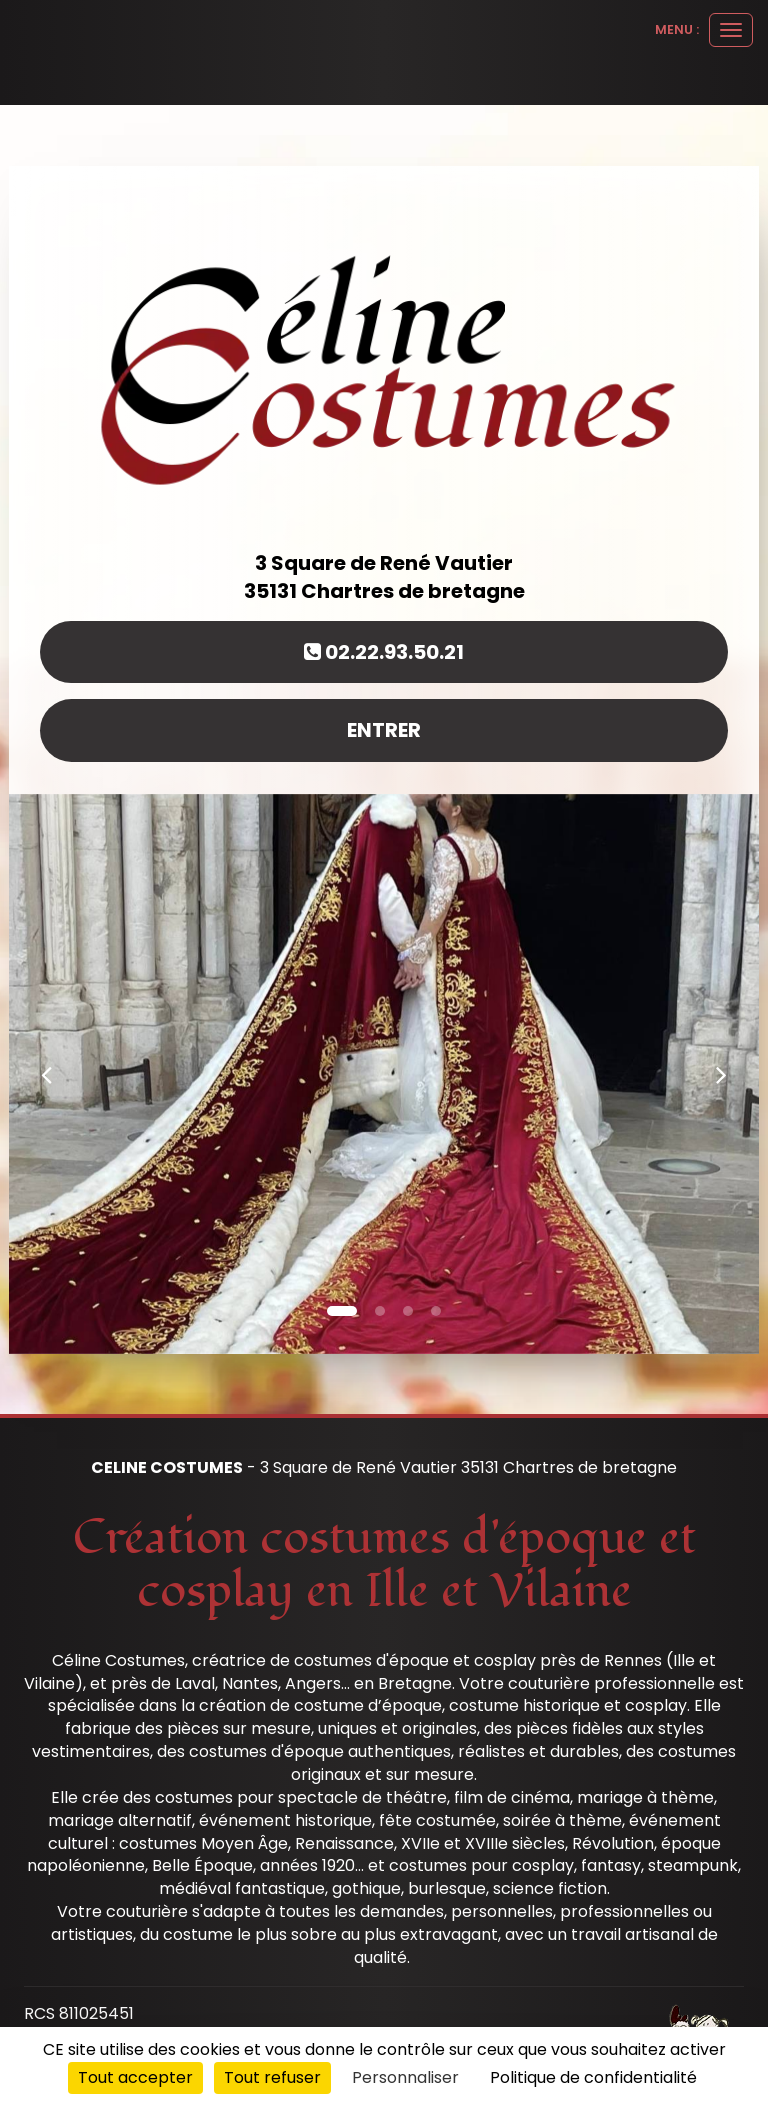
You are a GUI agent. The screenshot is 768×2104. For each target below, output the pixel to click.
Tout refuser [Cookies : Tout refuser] (272, 2077)
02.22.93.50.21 (384, 652)
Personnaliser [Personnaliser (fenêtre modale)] (405, 2077)
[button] (46, 1074)
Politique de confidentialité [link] (593, 2077)
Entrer (384, 730)
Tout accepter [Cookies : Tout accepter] (135, 2077)
